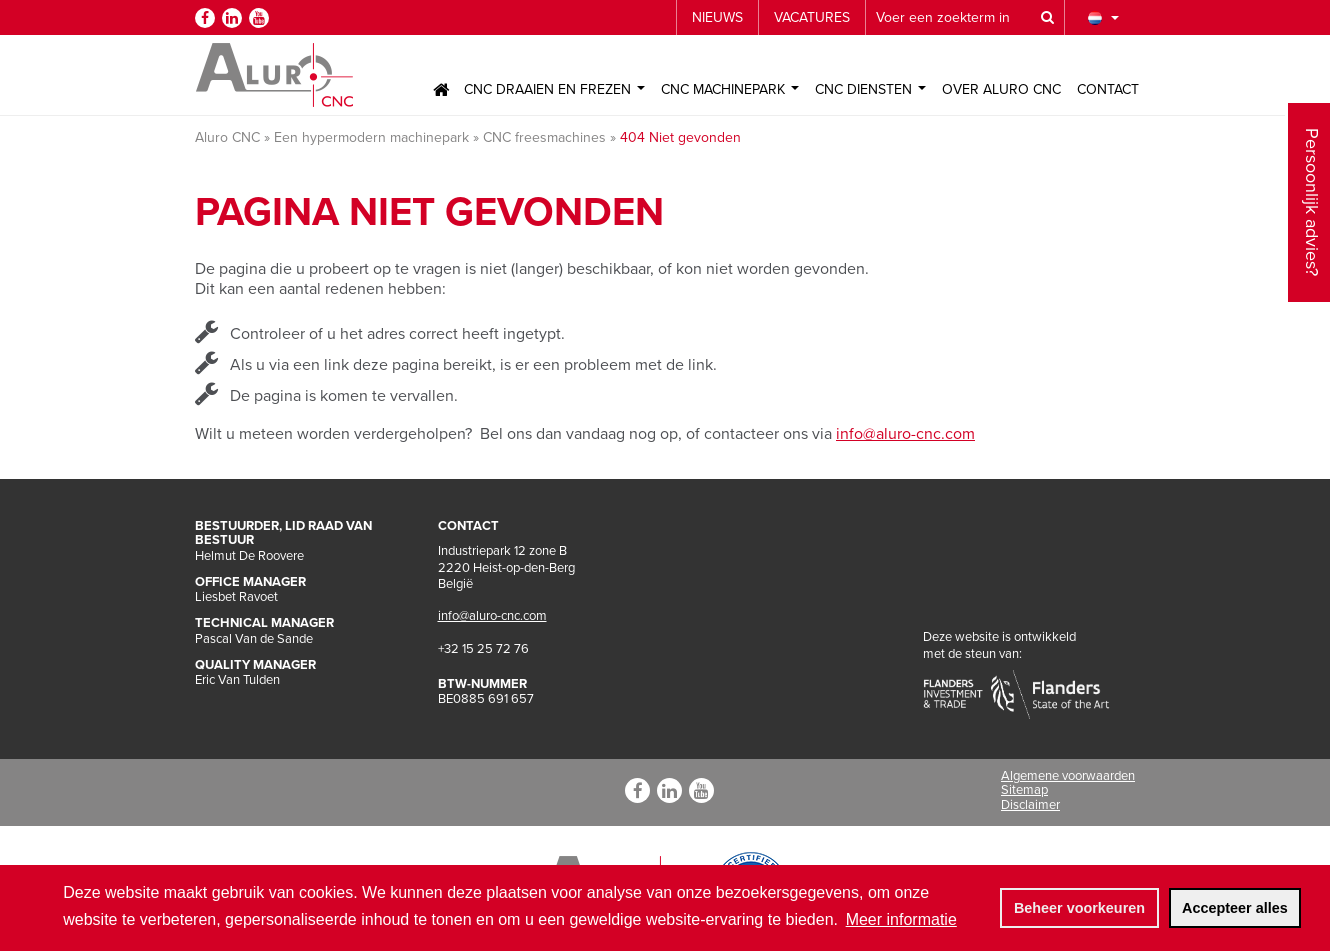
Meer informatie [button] (901, 919)
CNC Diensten (870, 89)
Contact (1108, 89)
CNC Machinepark (730, 89)
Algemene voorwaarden (1068, 776)
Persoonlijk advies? (1312, 143)
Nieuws (717, 17)
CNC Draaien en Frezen (554, 89)
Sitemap (1024, 790)
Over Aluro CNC (1001, 89)
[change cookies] (1079, 908)
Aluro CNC (227, 137)
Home (441, 90)
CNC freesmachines (544, 137)
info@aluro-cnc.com (905, 434)
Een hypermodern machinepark (371, 137)
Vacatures (812, 17)
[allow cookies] (1235, 908)
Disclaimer (1030, 805)
